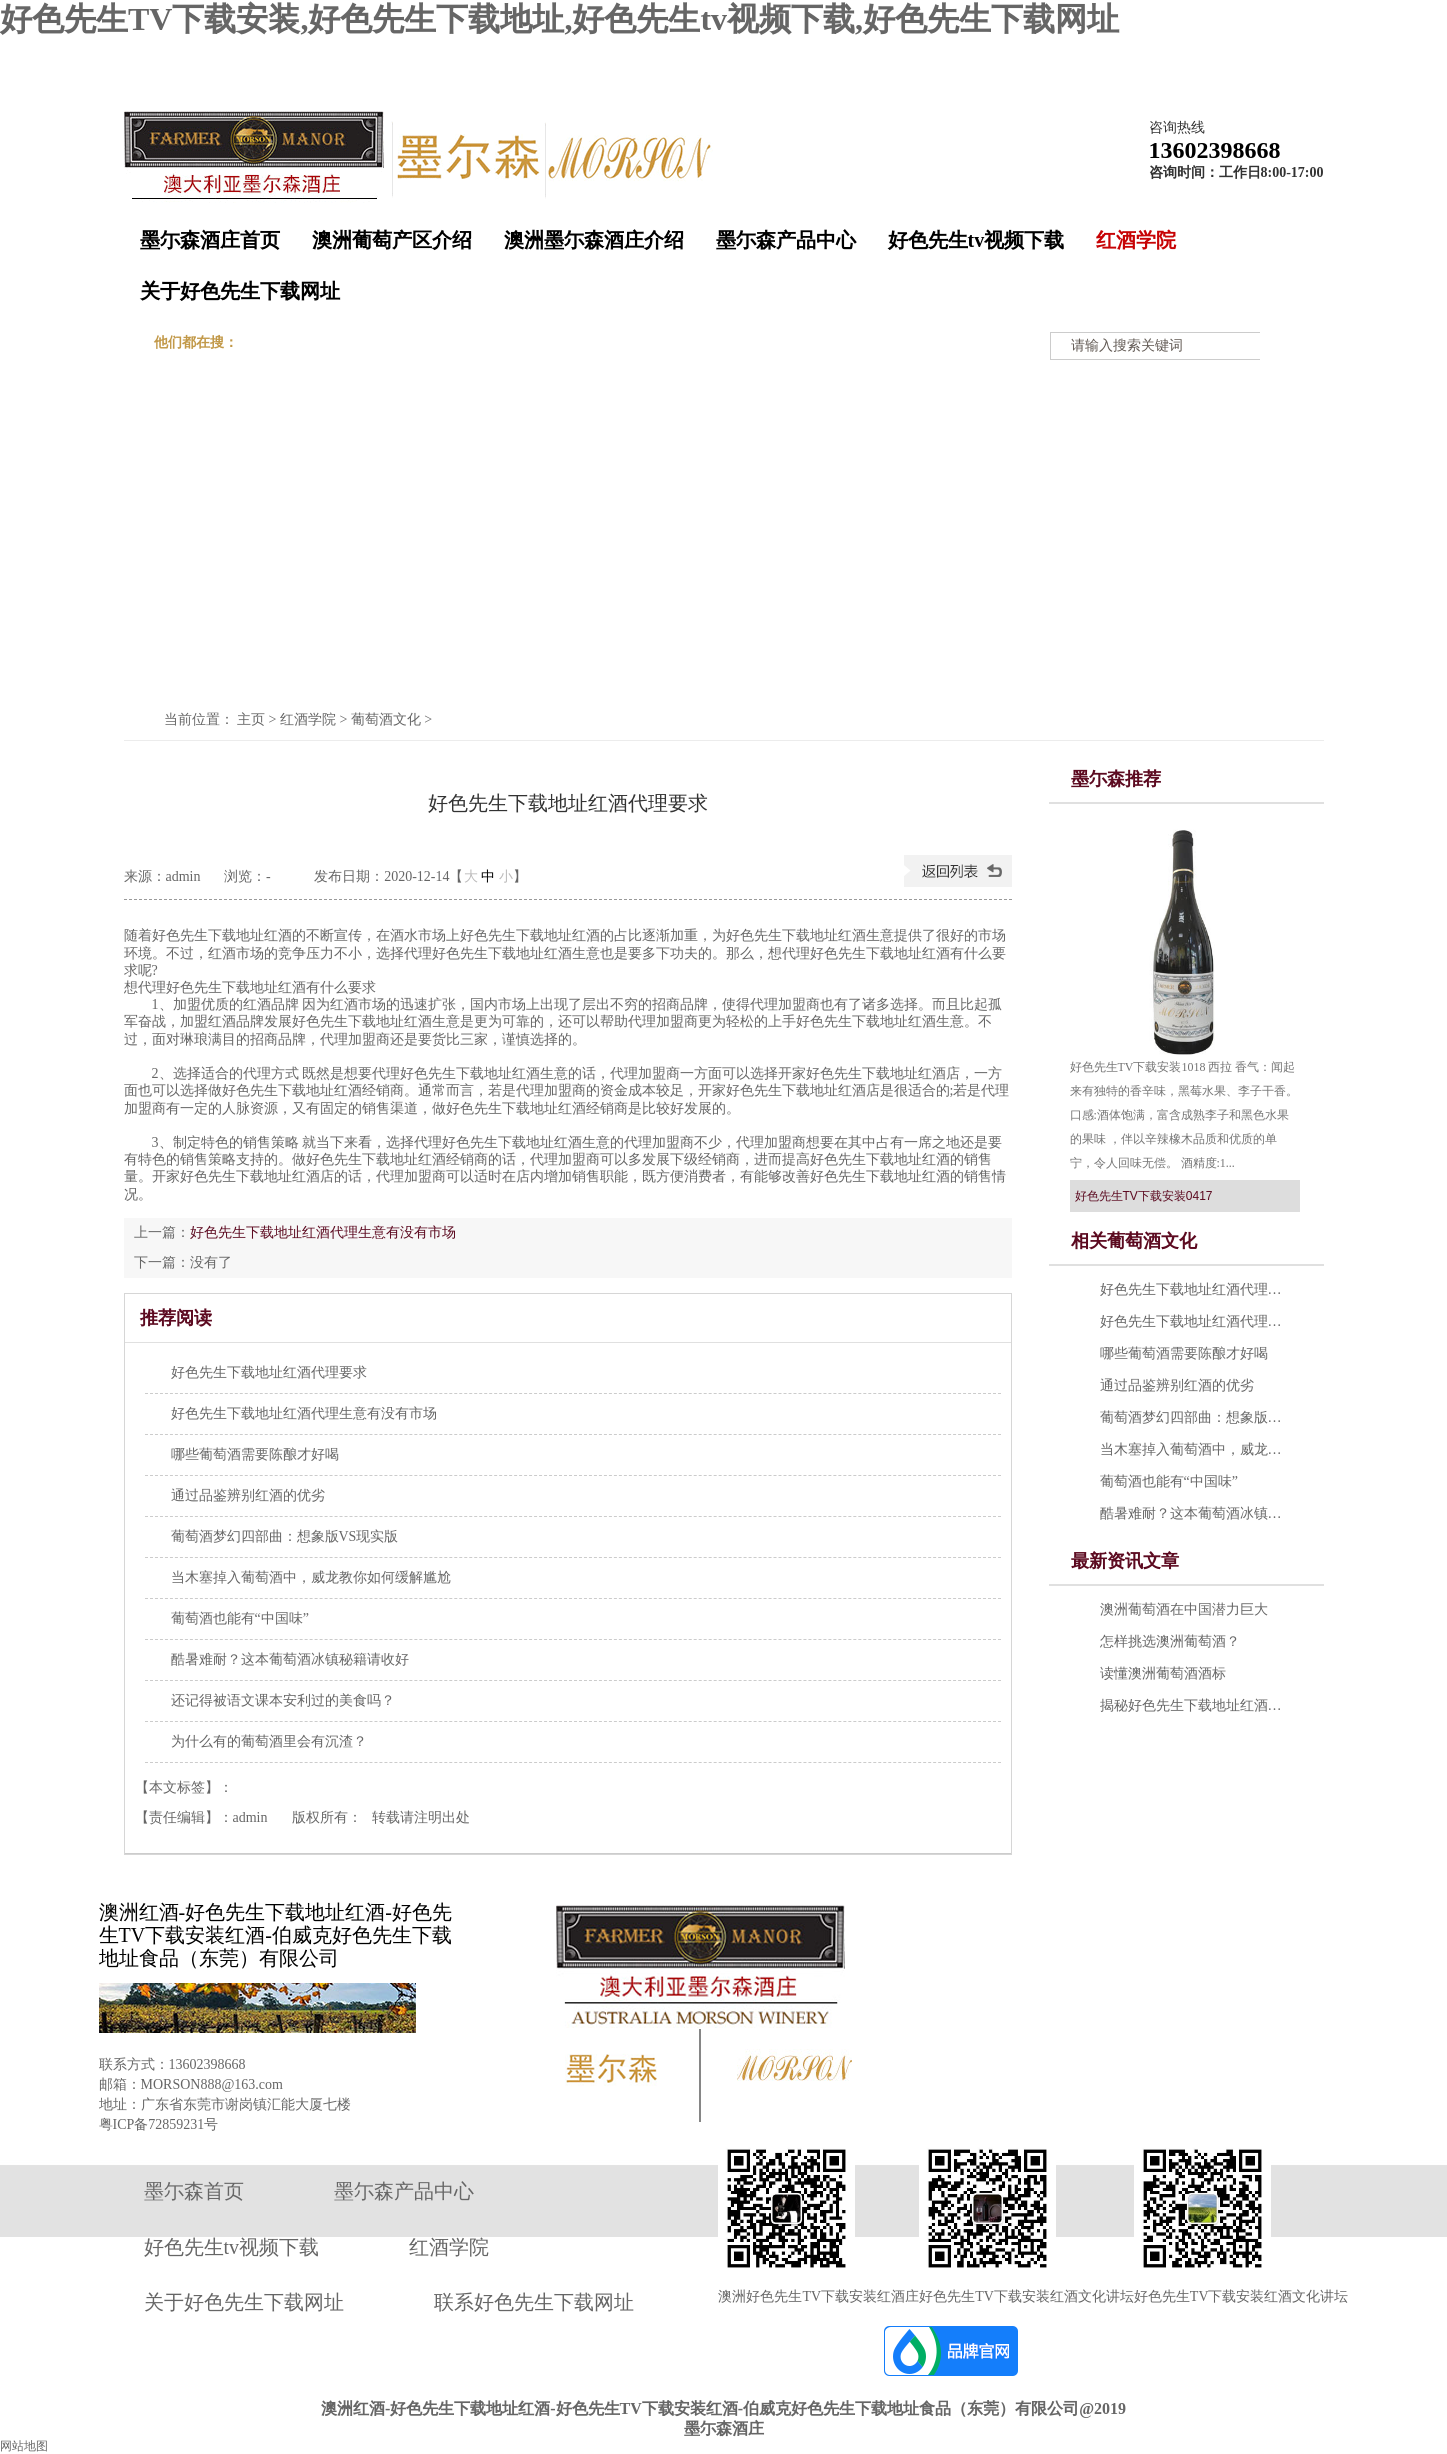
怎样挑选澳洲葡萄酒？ (1170, 1641)
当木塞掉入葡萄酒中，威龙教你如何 (1195, 1449)
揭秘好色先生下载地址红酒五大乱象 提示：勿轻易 (1195, 1705)
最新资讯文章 (1125, 1561)
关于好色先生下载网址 (240, 291)
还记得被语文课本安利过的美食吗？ (283, 1700)
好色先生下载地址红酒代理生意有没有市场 (323, 1232)
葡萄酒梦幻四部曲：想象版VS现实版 (285, 1536)
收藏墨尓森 (1132, 53)
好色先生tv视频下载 (976, 240)
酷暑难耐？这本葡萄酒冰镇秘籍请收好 (290, 1659)
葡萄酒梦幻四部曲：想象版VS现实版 (1195, 1417)
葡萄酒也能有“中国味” (240, 1618)
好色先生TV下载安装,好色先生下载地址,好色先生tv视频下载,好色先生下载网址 (559, 19)
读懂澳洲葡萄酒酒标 (1163, 1673)
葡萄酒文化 (386, 719)
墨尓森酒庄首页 (210, 240)
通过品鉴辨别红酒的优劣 (248, 1495)
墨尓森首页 (194, 2191)
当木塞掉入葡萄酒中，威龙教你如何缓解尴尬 (311, 1577)
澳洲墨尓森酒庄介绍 (594, 240)
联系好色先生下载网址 (534, 2302)
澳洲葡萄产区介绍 (392, 240)
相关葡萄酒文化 (1134, 1241)
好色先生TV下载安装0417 (1144, 1196)
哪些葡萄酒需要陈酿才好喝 (255, 1454)
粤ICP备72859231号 (159, 2124)
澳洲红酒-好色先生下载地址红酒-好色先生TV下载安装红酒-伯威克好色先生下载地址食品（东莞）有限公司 (275, 1935)
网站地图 (1289, 53)
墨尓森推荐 (1116, 779)
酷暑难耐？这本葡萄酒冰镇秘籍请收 (1195, 1513)
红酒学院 (1136, 240)
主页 (251, 719)
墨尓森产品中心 (786, 240)
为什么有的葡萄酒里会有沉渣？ (269, 1741)
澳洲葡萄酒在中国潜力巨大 (1184, 1609)
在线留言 (1214, 53)
